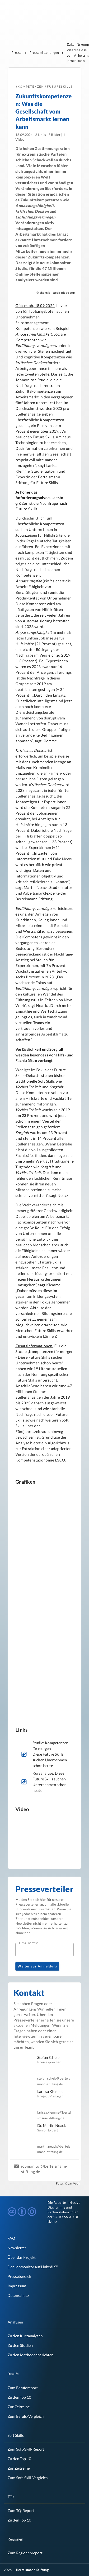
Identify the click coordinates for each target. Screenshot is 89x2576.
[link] (44, 1754)
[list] (44, 1766)
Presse (16, 52)
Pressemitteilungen (44, 52)
